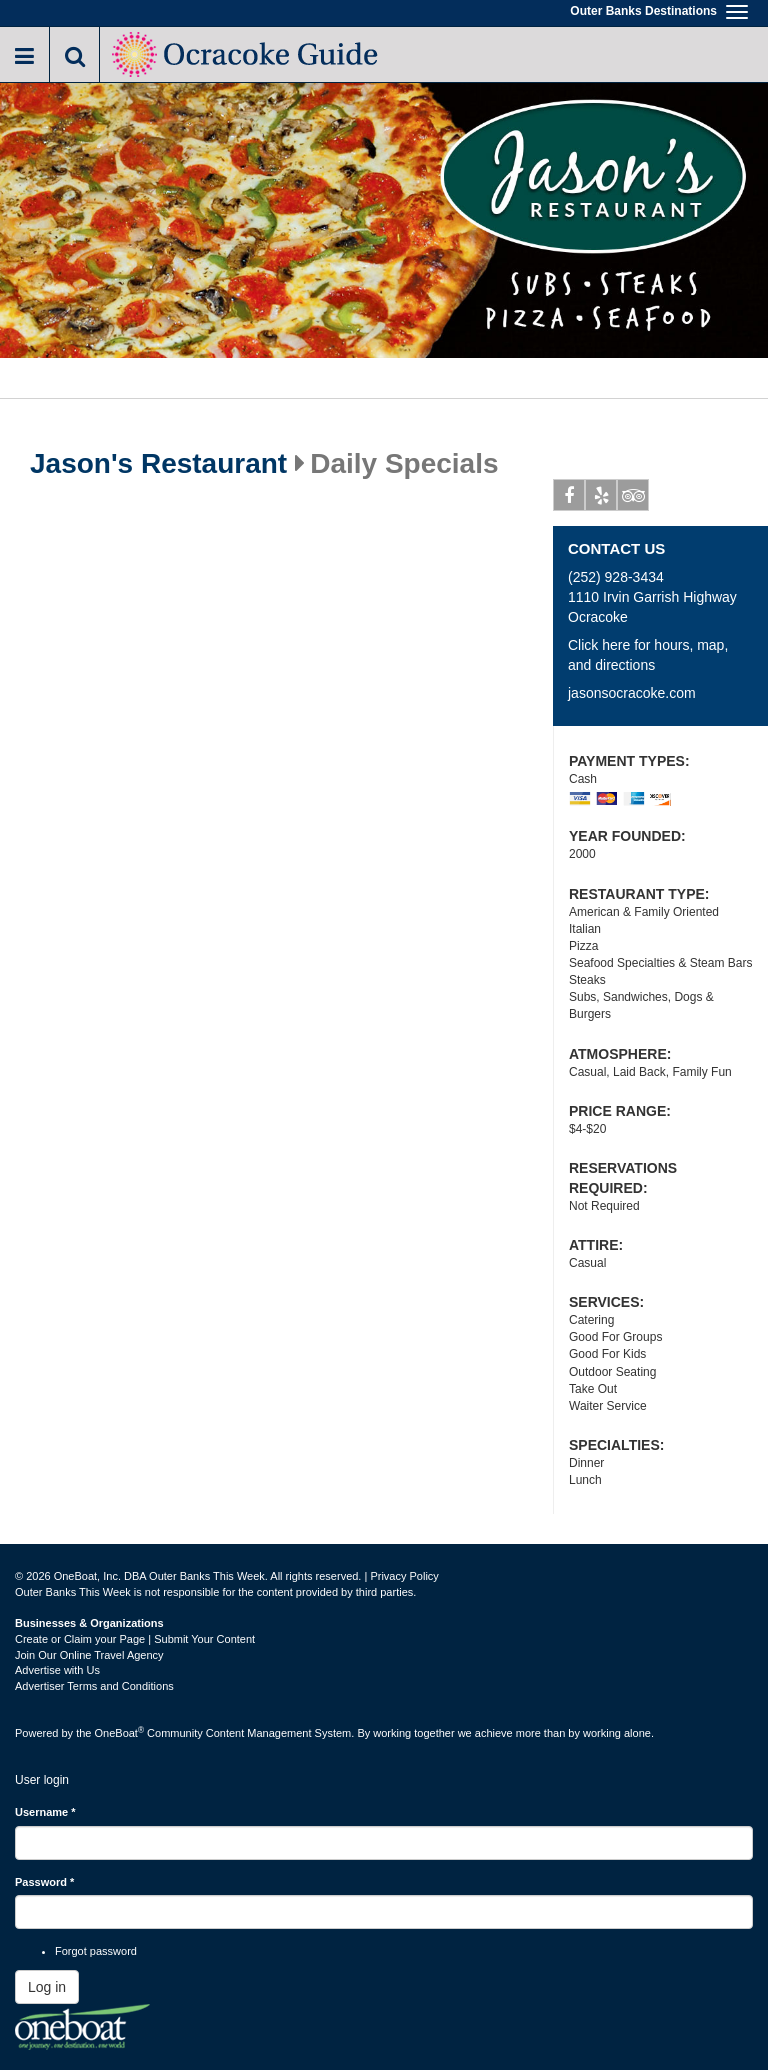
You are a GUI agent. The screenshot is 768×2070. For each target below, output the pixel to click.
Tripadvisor (633, 499)
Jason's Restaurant (158, 464)
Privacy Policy (404, 1576)
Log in (47, 1987)
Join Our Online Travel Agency (89, 1655)
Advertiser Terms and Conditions (94, 1686)
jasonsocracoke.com (632, 693)
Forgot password (96, 1951)
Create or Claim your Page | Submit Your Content (135, 1639)
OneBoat (120, 1733)
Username (45, 1812)
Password (44, 1882)
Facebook (569, 499)
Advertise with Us (57, 1670)
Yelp (601, 499)
